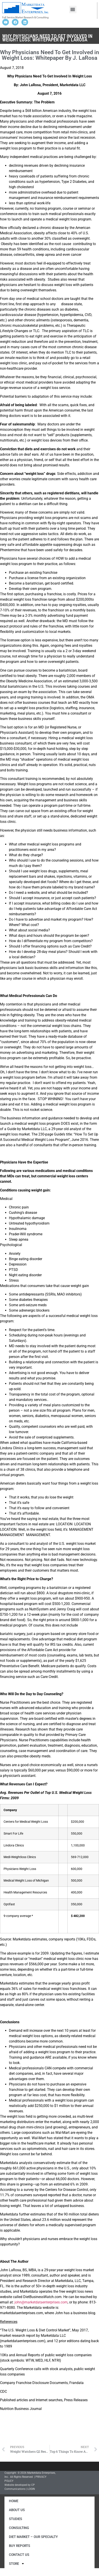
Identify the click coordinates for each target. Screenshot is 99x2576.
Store (17, 2563)
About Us (17, 2510)
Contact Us (19, 2555)
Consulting (19, 2528)
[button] (72, 9)
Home (13, 2501)
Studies (15, 2519)
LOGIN (31, 2489)
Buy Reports (19, 2546)
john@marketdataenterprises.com (41, 2302)
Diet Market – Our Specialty (33, 2537)
